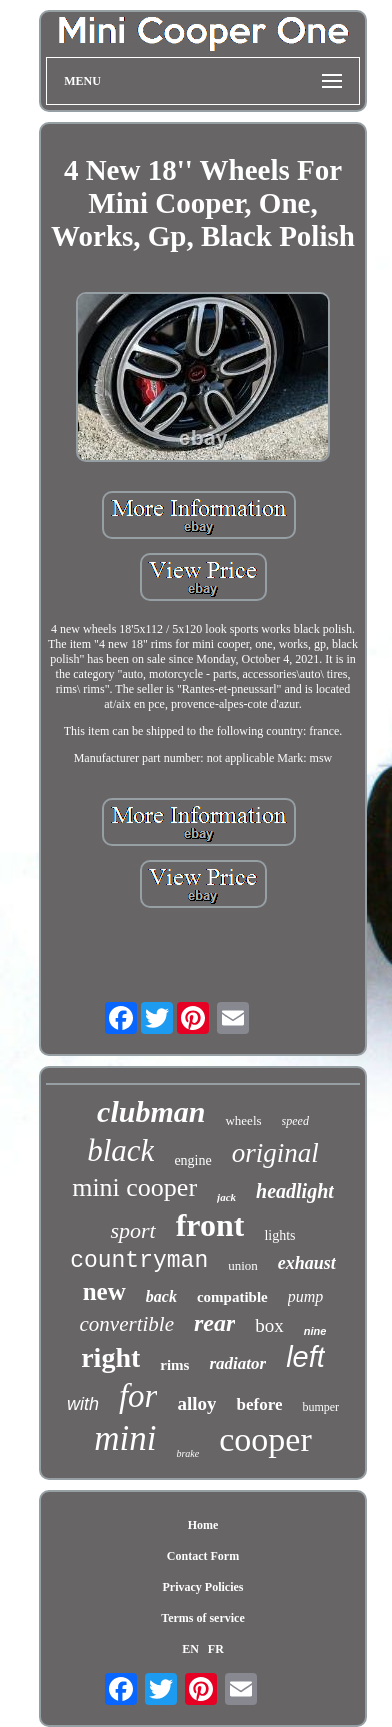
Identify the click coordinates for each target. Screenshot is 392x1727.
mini (125, 1438)
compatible (232, 1297)
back (161, 1296)
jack (226, 1197)
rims (174, 1365)
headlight (295, 1191)
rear (214, 1323)
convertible (127, 1324)
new (104, 1291)
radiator (237, 1363)
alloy (196, 1403)
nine (315, 1331)
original (275, 1153)
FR (216, 1649)
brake (187, 1453)
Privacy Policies (203, 1587)
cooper (265, 1439)
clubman (151, 1111)
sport (132, 1230)
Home (203, 1525)
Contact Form (203, 1556)
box (269, 1325)
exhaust (307, 1263)
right (110, 1357)
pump (306, 1296)
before (259, 1404)
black (120, 1150)
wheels (243, 1120)
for (138, 1396)
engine (192, 1160)
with (83, 1404)
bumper (320, 1407)
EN (190, 1649)
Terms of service (203, 1618)
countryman (139, 1261)
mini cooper (134, 1187)
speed (295, 1121)
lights (279, 1235)
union (243, 1265)
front (210, 1225)
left (305, 1357)
